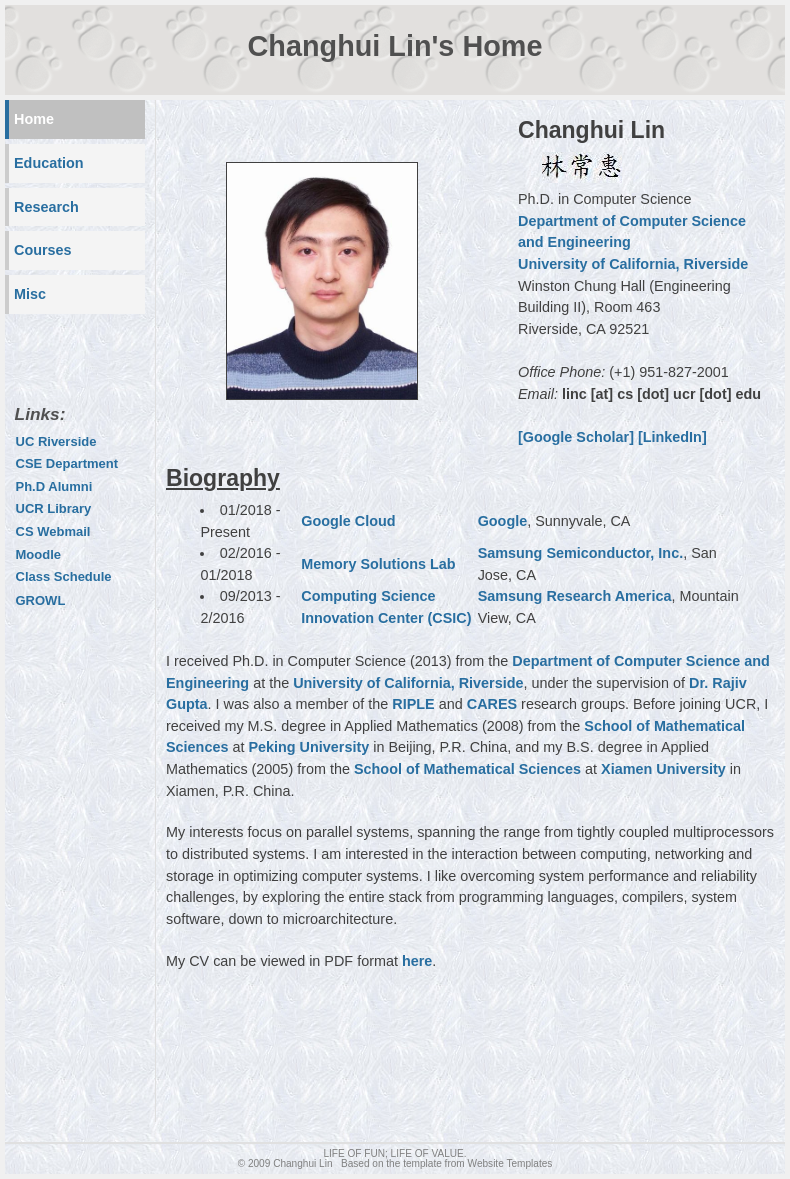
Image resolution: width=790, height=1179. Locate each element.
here (417, 961)
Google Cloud (348, 521)
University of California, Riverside (633, 264)
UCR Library (54, 508)
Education (49, 163)
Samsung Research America (575, 596)
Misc (30, 294)
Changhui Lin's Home (395, 46)
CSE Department (67, 463)
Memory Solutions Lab (378, 564)
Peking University (308, 747)
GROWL (41, 600)
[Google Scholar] (576, 437)
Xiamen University (663, 769)
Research (46, 207)
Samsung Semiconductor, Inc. (581, 553)
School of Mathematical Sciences (467, 769)
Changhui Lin (302, 1163)
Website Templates (510, 1163)
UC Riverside (56, 441)
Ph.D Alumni (54, 486)
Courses (43, 250)
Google (503, 521)
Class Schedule (64, 576)
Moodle (39, 554)
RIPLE (413, 704)
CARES (492, 704)
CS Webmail (53, 531)
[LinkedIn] (672, 437)
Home (34, 119)
